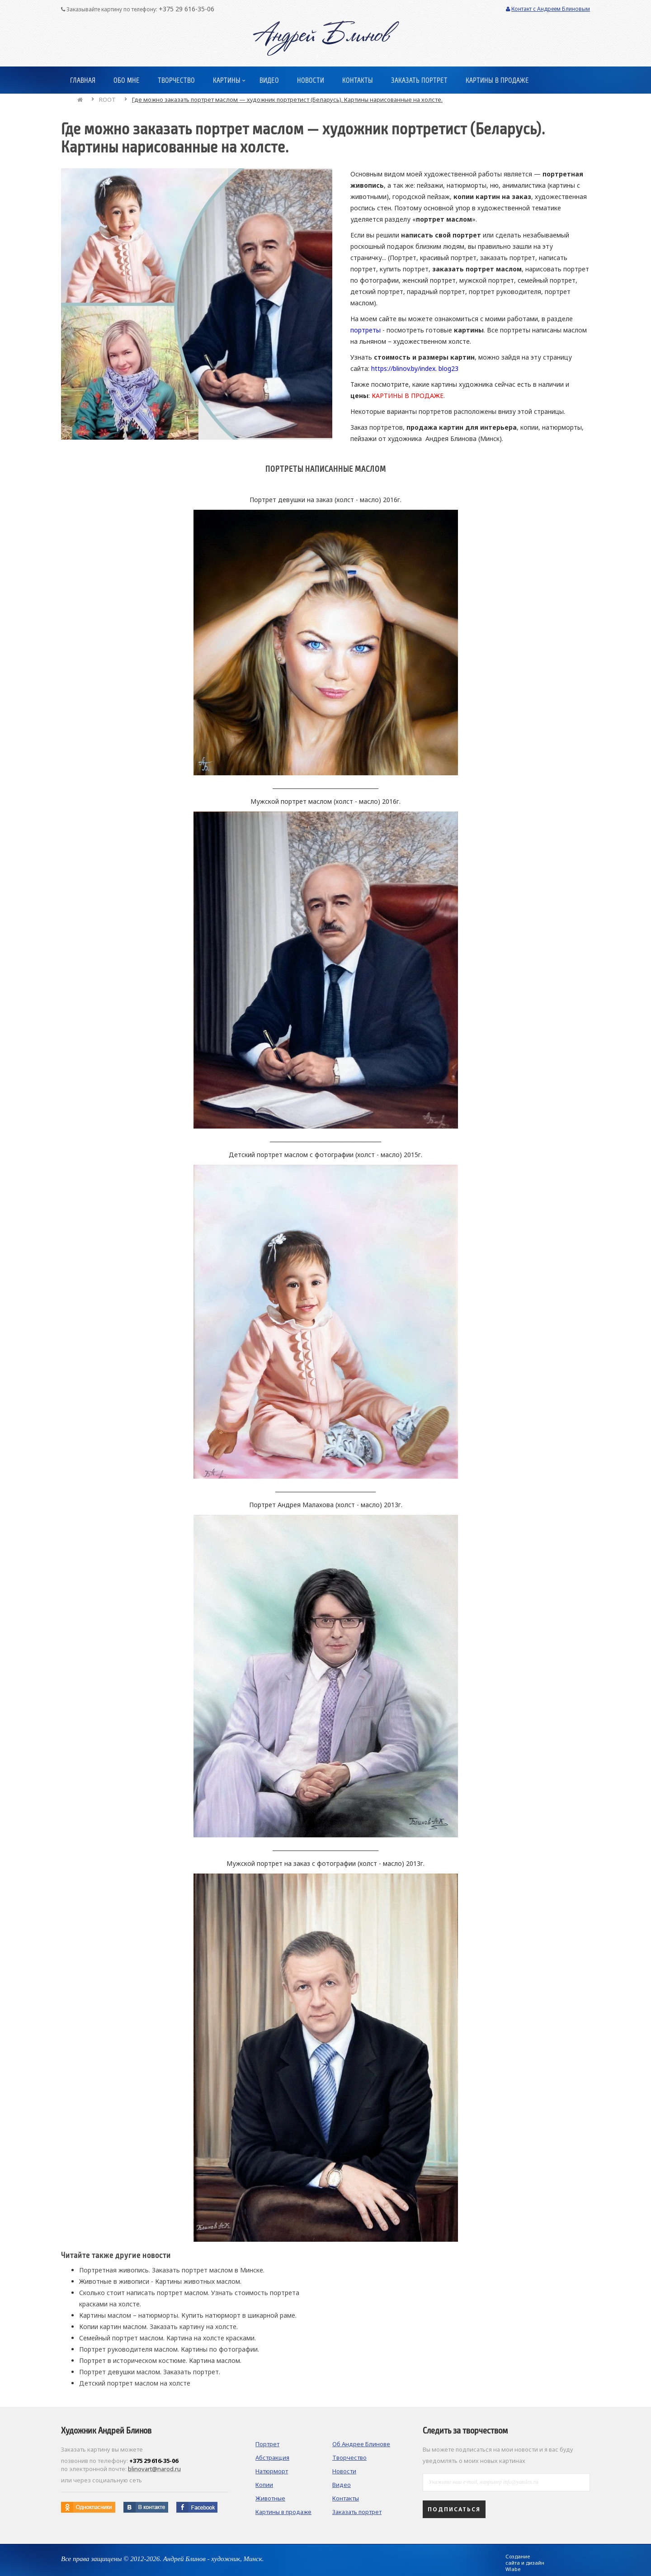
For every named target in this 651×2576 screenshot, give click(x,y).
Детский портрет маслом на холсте (134, 2383)
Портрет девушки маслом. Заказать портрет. (149, 2371)
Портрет (267, 2444)
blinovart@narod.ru (154, 2469)
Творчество (349, 2457)
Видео (341, 2485)
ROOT (107, 99)
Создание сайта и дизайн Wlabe (524, 2562)
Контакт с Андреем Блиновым (548, 9)
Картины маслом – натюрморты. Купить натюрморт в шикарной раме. (188, 2315)
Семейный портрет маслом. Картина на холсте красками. (167, 2338)
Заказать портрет (357, 2512)
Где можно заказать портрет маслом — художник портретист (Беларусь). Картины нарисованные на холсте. (287, 99)
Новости (344, 2471)
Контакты (345, 2498)
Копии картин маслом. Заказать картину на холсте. (158, 2326)
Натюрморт (271, 2471)
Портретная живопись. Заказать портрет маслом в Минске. (171, 2270)
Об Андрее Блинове (361, 2444)
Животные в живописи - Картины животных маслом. (160, 2281)
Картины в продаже (283, 2512)
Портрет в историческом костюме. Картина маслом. (160, 2360)
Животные (270, 2498)
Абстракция (272, 2457)
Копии (264, 2485)
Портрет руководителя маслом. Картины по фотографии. (169, 2349)
